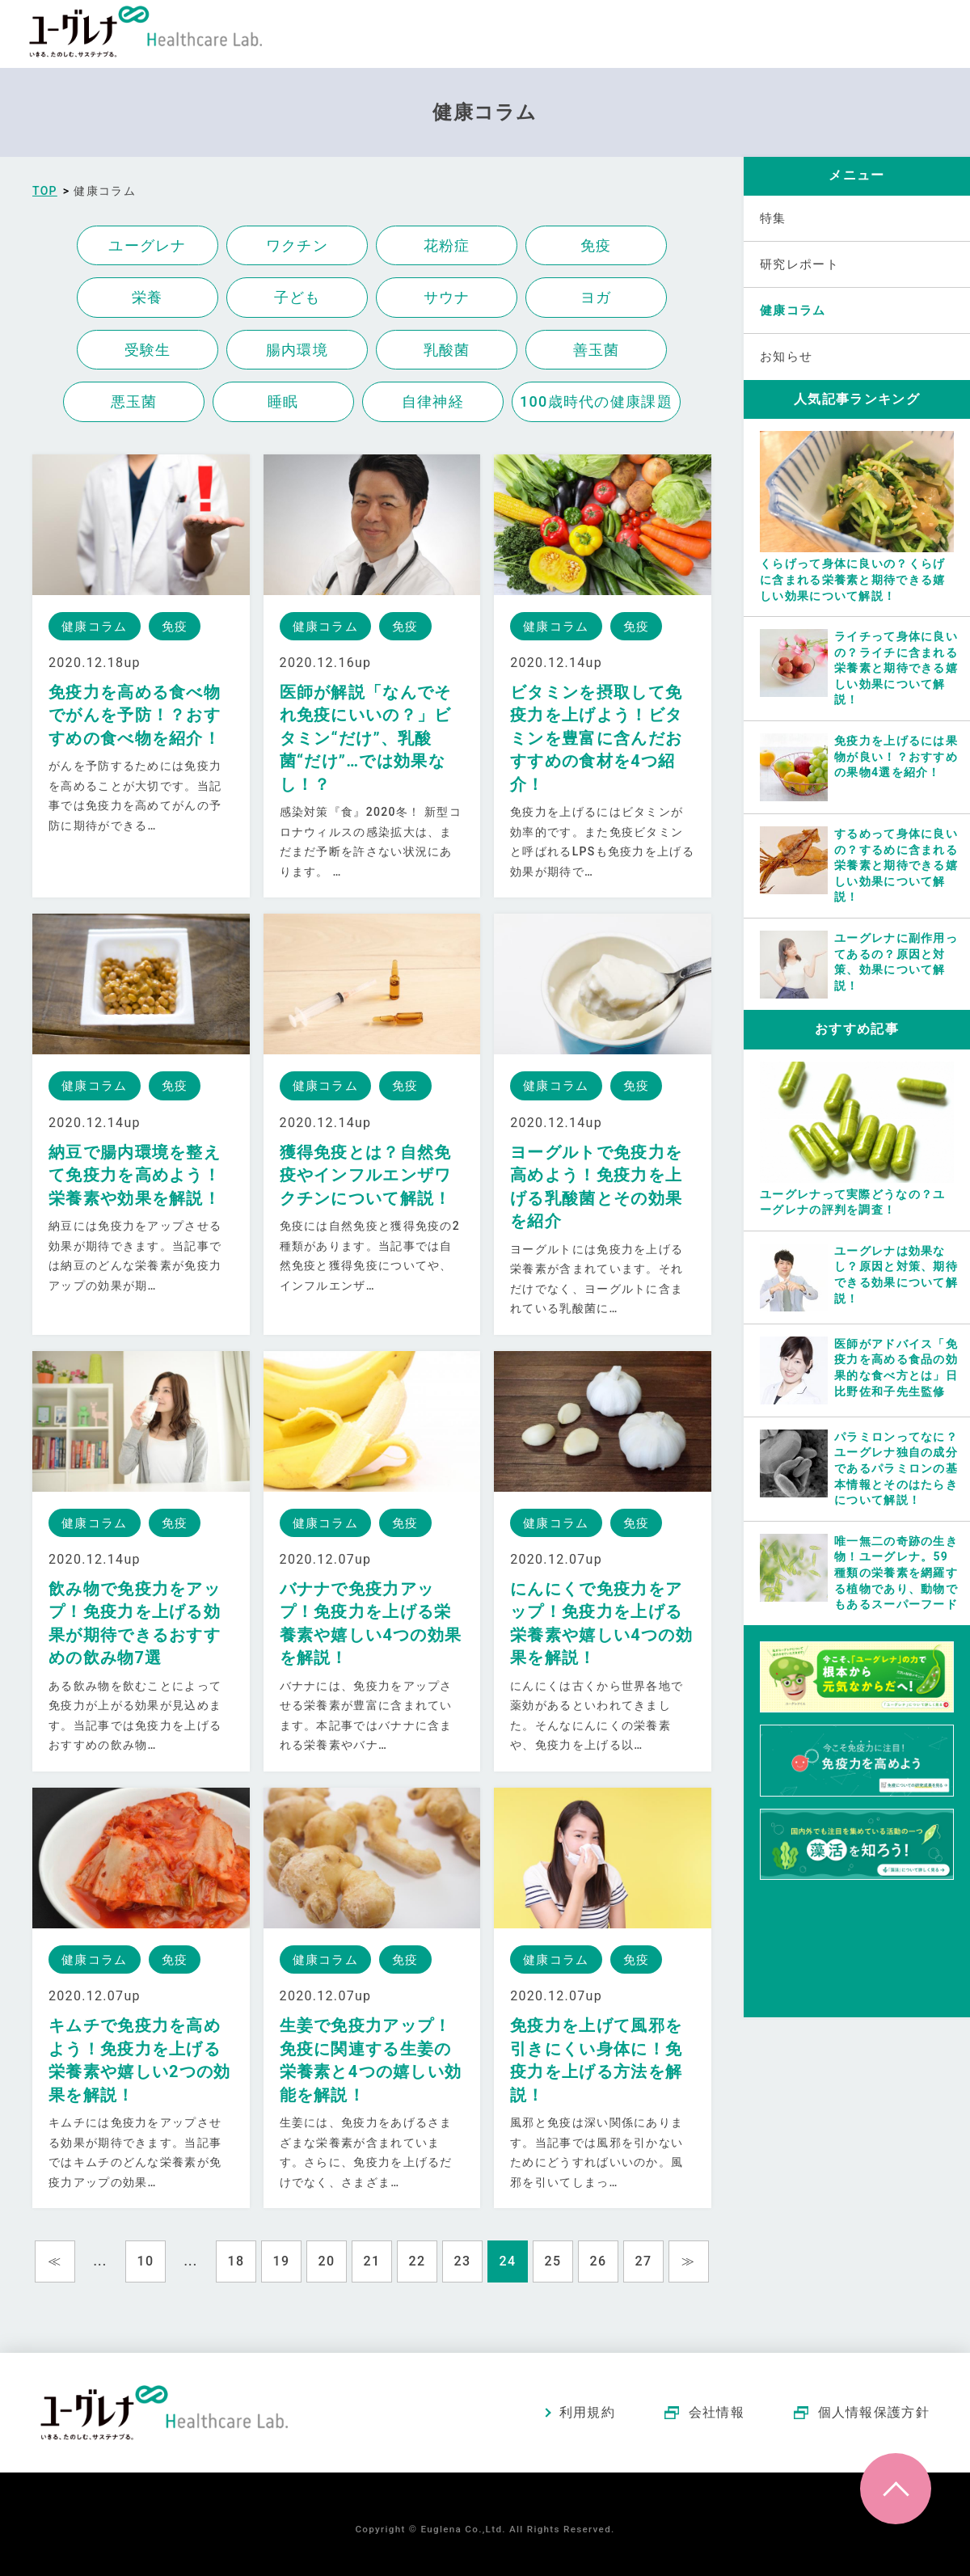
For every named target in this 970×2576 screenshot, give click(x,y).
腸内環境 (297, 349)
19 (281, 2261)
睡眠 (283, 401)
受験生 (147, 349)
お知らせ (786, 356)
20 (326, 2261)
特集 (773, 218)
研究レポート (799, 264)
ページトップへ (895, 2488)
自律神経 (433, 401)
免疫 (596, 245)
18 (236, 2261)
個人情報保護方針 (874, 2412)
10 (145, 2261)
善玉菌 (596, 349)
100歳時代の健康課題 (596, 401)
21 (372, 2261)
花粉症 (447, 245)
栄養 (147, 297)
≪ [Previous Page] (54, 2261)
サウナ (447, 297)
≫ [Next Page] (688, 2261)
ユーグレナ (147, 245)
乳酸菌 (447, 349)
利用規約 (587, 2412)
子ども (297, 297)
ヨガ (596, 297)
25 (553, 2261)
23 (462, 2261)
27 (643, 2261)
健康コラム (793, 310)
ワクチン (297, 245)
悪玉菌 (134, 401)
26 (598, 2261)
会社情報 (716, 2412)
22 (417, 2261)
